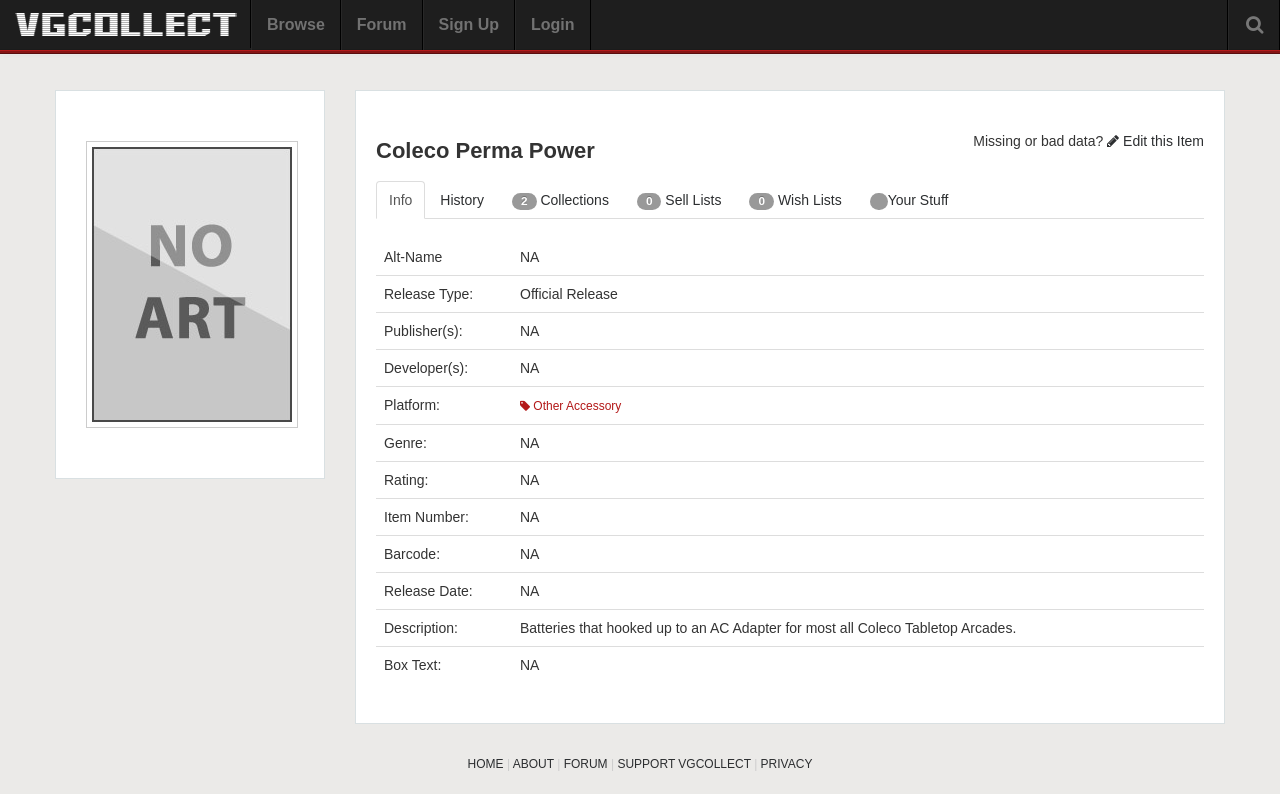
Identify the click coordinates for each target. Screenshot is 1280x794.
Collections (560, 201)
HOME (486, 764)
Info (400, 200)
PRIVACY (787, 764)
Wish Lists (795, 201)
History (462, 200)
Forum (382, 24)
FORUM (586, 764)
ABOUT (533, 764)
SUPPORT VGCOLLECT (683, 764)
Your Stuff (909, 201)
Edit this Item (1155, 141)
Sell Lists (679, 201)
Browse (296, 24)
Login (553, 24)
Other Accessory (570, 406)
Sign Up (469, 24)
